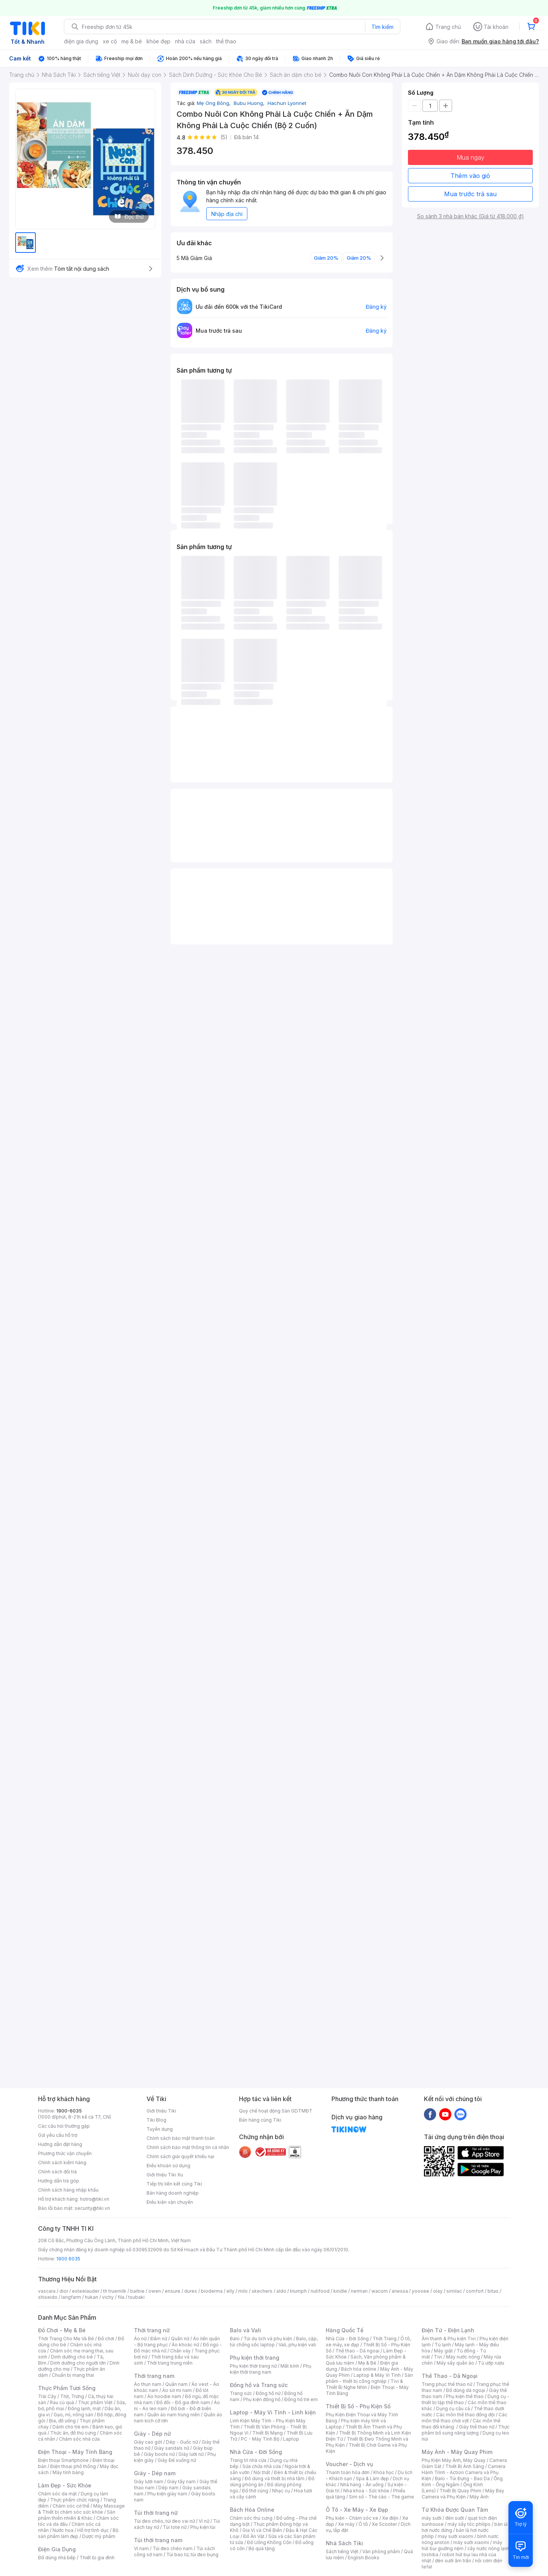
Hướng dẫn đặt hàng (60, 2144)
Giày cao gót (148, 2442)
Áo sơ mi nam (177, 2390)
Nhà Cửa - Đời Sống (256, 2452)
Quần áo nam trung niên (173, 2414)
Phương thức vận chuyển (65, 2153)
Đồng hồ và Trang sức (259, 2385)
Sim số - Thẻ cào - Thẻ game (381, 2497)
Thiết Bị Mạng (267, 2433)
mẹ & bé (131, 41)
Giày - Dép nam (154, 2473)
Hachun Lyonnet (286, 103)
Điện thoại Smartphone (63, 2460)
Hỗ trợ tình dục (93, 2530)
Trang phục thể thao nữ (447, 2384)
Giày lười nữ (191, 2454)
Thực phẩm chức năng (74, 2500)
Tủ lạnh (443, 2344)
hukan (91, 2297)
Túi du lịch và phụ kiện (268, 2338)
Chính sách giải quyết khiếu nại (180, 2156)
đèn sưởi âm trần (453, 2560)
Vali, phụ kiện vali (297, 2344)
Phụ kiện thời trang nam (270, 2369)
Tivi (438, 2357)
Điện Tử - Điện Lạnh (448, 2330)
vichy (108, 2297)
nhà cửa (185, 41)
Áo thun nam (147, 2384)
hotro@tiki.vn (94, 2199)
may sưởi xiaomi (455, 2536)
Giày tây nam (181, 2481)
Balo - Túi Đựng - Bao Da (462, 2478)
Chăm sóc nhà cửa (79, 2439)
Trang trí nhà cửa (248, 2460)
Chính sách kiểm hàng (62, 2162)
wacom (379, 2291)
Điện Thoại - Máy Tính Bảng (75, 2452)
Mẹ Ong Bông (214, 103)
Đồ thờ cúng (255, 2490)
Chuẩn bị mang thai (73, 2375)
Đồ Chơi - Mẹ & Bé (62, 2330)
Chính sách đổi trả (57, 2171)
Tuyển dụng (160, 2129)
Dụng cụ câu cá (453, 2408)
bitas (493, 2291)
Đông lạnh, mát (84, 2408)
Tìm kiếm (382, 27)
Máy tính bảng (68, 2472)
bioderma (212, 2291)
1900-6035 (69, 2111)
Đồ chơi (106, 2338)
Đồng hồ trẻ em (301, 2399)
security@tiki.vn (92, 2208)
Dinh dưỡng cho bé (72, 2357)
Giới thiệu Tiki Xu (165, 2175)
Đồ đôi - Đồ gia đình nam (183, 2402)
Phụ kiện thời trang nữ (253, 2366)
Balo (235, 2338)
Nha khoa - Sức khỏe (366, 2490)
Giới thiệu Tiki (161, 2111)
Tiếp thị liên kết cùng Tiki (174, 2184)
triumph (298, 2291)
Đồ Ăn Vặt (253, 2536)
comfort (475, 2291)
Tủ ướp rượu (491, 2363)
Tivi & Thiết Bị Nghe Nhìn (364, 2384)
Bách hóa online (358, 2369)
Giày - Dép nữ (152, 2433)
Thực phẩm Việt (95, 2402)
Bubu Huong (249, 103)
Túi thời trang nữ (156, 2512)
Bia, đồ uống (62, 2421)
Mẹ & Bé (367, 2363)
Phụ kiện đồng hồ (261, 2399)
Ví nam (141, 2548)
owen (154, 2291)
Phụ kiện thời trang (254, 2357)
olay (438, 2291)
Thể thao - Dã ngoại (357, 2351)
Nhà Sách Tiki (344, 2543)
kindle (340, 2291)
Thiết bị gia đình (97, 2557)
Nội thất (261, 2472)
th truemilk (114, 2291)
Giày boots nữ (159, 2454)
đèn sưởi (454, 2518)
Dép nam (168, 2487)
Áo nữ (140, 2338)
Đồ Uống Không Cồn (269, 2542)
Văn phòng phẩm (381, 2551)
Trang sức (241, 2393)
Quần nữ (180, 2338)
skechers (262, 2291)
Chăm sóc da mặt (57, 2494)
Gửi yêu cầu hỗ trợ (57, 2135)
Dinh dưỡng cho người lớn (78, 2363)
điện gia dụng (81, 41)
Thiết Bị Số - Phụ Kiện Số (358, 2406)
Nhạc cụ (281, 2490)
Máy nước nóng (463, 2357)
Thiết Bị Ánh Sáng (464, 2466)
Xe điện (390, 2518)
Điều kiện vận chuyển (170, 2202)
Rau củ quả (62, 2402)
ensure (172, 2291)
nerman (359, 2291)
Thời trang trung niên (170, 2363)
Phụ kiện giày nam (167, 2494)
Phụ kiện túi (202, 2527)
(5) (224, 137)
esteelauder (85, 2291)
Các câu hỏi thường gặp (64, 2126)
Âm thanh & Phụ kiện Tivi (449, 2338)
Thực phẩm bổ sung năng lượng (466, 2430)
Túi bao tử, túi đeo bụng (192, 2554)
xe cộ (110, 41)
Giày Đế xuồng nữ (177, 2460)
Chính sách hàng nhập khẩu (68, 2190)
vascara (47, 2291)
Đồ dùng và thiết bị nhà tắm (274, 2478)
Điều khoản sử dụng (168, 2165)
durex (190, 2291)
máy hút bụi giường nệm (462, 2545)
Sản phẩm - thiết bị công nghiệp (369, 2378)
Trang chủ (448, 27)
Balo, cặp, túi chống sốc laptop (274, 2341)
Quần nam (176, 2384)
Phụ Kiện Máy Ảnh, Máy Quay (454, 2460)
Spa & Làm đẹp (372, 2478)
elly (230, 2291)
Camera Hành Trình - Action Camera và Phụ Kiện (463, 2472)
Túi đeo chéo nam (173, 2548)
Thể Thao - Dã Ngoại (450, 2376)
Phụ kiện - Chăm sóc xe (352, 2518)
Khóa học (383, 2472)
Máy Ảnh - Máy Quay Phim (457, 2452)
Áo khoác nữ (185, 2344)
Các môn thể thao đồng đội (465, 2414)
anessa (400, 2291)
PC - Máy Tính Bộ (260, 2439)
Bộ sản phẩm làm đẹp (78, 2533)
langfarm (71, 2297)
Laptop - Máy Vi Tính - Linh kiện (273, 2412)
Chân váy (180, 2351)
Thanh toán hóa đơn (348, 2472)
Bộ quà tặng (262, 2548)
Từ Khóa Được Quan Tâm (455, 2509)
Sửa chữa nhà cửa (261, 2466)
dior (63, 2291)
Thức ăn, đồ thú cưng (73, 2433)
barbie (137, 2291)
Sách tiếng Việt (342, 2551)
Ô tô (363, 2524)
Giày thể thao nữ (476, 2427)
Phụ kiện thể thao (465, 2396)
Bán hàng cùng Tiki (260, 2120)
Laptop (291, 2439)
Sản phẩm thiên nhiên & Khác (76, 2515)
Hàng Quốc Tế (344, 2330)
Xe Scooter (384, 2524)
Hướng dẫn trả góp (58, 2181)
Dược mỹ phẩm (98, 2536)
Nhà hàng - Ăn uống (362, 2484)
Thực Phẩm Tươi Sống (67, 2388)
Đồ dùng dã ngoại (465, 2390)
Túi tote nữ (174, 2527)
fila (121, 2297)
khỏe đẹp (158, 41)
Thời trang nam (154, 2376)
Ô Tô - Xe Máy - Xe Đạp (357, 2509)
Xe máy (346, 2524)
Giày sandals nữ (171, 2448)
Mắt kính (289, 2366)
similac (454, 2291)
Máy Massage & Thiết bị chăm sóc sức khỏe (81, 2509)
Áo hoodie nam (164, 2396)
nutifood (320, 2291)
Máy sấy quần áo (455, 2363)
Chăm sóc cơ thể (71, 2506)
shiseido (47, 2297)
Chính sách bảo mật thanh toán (181, 2138)
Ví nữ (204, 2521)
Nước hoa (63, 2530)
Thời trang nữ (152, 2330)
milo (243, 2291)
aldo (281, 2291)
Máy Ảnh (479, 2497)
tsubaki (136, 2297)
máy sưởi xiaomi (471, 2542)
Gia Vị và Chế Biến (262, 2530)
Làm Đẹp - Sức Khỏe (64, 2485)
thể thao (226, 41)
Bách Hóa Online (252, 2509)
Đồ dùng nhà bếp (57, 2557)
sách (206, 41)
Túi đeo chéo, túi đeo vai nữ (164, 2521)
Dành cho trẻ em (71, 2427)
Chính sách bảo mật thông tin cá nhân (188, 2147)
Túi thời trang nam (158, 2540)
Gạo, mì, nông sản (73, 2414)
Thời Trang (385, 2338)
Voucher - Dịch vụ (349, 2464)
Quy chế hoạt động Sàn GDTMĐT (275, 2111)
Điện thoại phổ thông (73, 2466)
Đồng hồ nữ (268, 2393)
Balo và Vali (245, 2330)
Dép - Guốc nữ (182, 2442)
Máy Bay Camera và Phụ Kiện (463, 2494)
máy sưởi (431, 2518)
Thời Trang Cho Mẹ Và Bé (66, 2338)
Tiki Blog (156, 2120)
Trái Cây (47, 2396)
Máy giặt (443, 2351)
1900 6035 (68, 2259)
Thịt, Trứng (72, 2396)
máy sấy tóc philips (469, 2524)
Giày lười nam (148, 2481)
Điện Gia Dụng (57, 2549)
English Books (363, 2557)
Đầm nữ (158, 2338)
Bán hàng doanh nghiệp (173, 2193)
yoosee (420, 2291)
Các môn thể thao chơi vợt (464, 2418)
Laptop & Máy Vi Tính (377, 2375)
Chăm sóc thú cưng (251, 2518)
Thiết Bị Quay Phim (460, 2490)
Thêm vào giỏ (470, 175)
